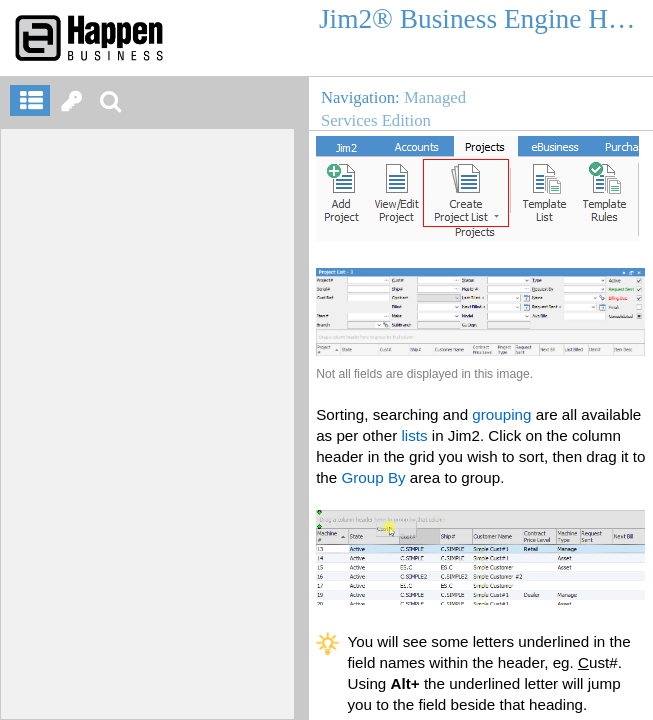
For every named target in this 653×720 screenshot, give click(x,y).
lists (414, 435)
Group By (373, 477)
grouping (501, 414)
